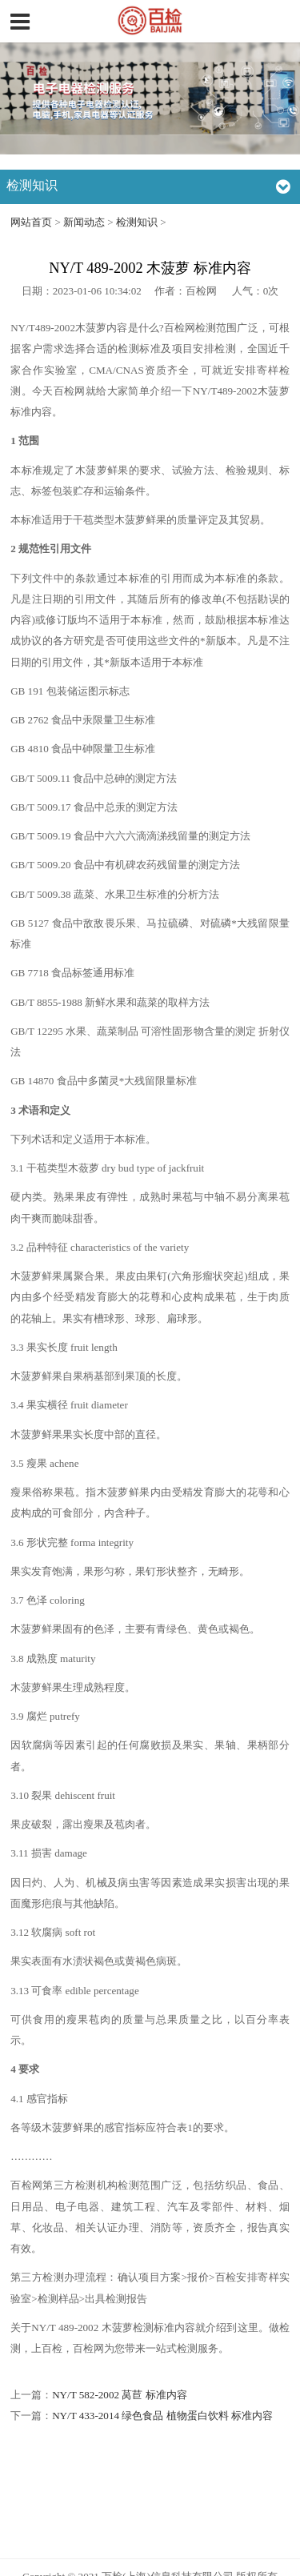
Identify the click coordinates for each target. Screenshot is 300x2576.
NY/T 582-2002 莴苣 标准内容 (119, 2395)
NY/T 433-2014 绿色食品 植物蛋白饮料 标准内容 (162, 2416)
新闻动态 (84, 222)
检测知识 (137, 222)
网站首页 (31, 222)
